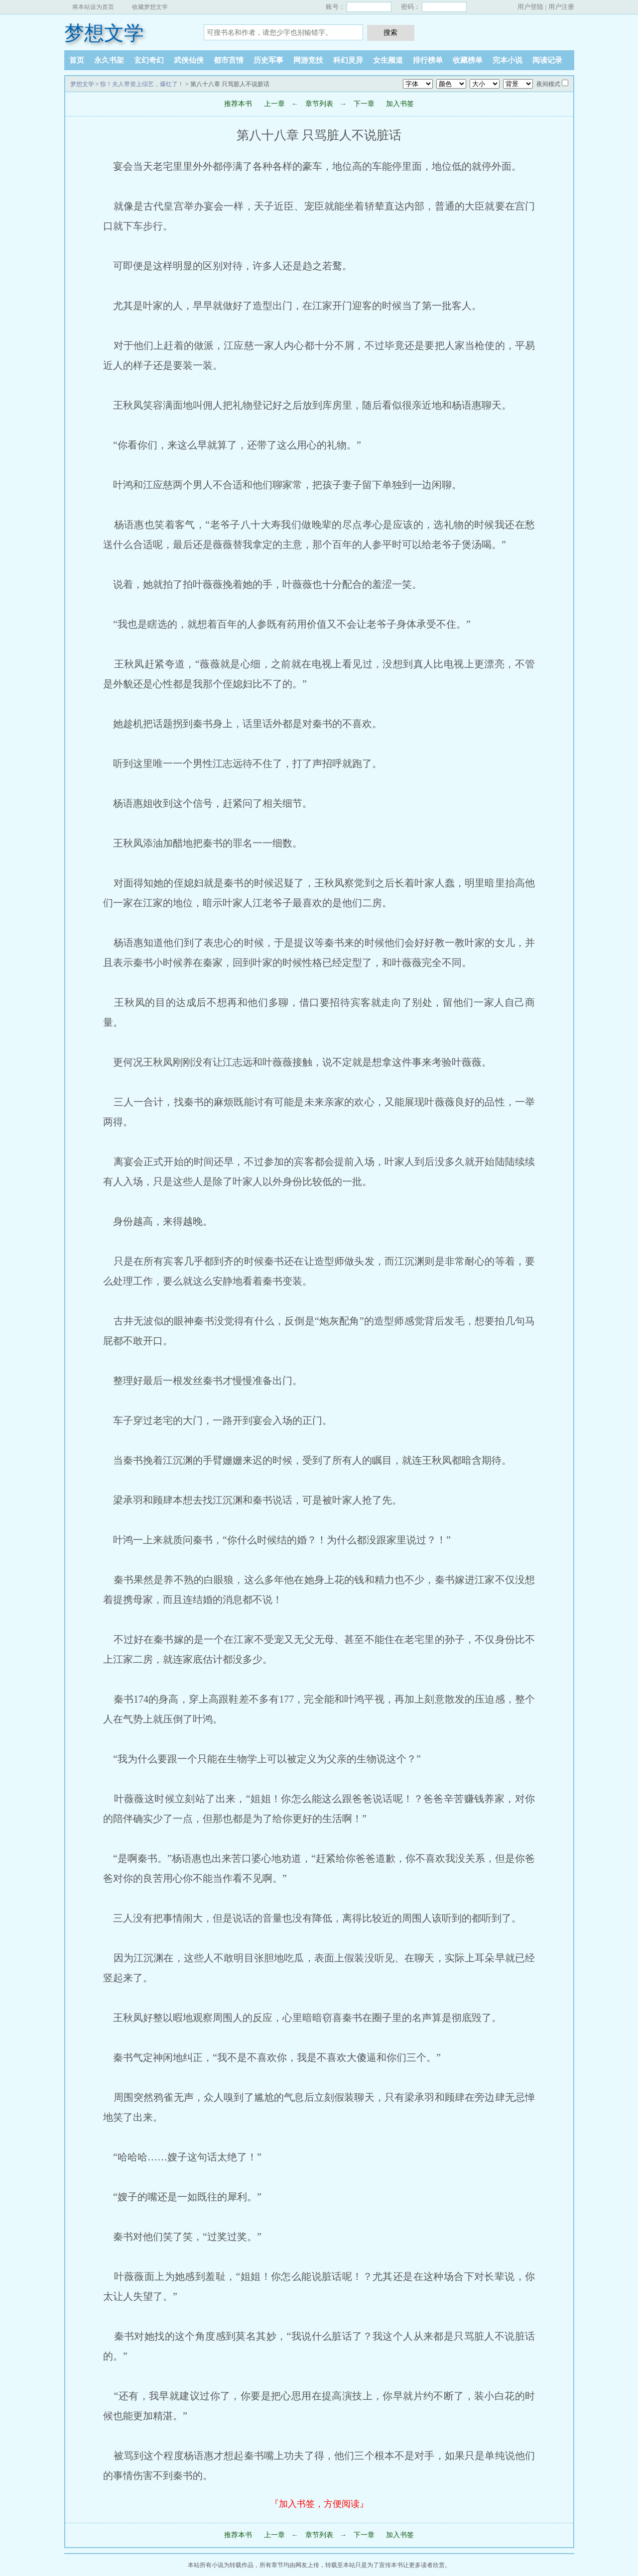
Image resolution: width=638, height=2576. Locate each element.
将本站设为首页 (93, 6)
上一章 (274, 103)
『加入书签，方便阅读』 (319, 2504)
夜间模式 (548, 84)
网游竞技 (308, 60)
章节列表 (319, 103)
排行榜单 (428, 60)
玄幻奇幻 (149, 60)
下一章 (364, 103)
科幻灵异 (348, 60)
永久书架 (109, 60)
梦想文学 (104, 33)
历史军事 (268, 60)
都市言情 (229, 60)
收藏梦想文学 (150, 6)
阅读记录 (547, 60)
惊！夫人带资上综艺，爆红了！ (142, 84)
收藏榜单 (468, 60)
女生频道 (388, 60)
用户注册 (561, 6)
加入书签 (400, 103)
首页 (76, 60)
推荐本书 (238, 103)
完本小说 (507, 60)
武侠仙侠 (189, 60)
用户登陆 (530, 6)
